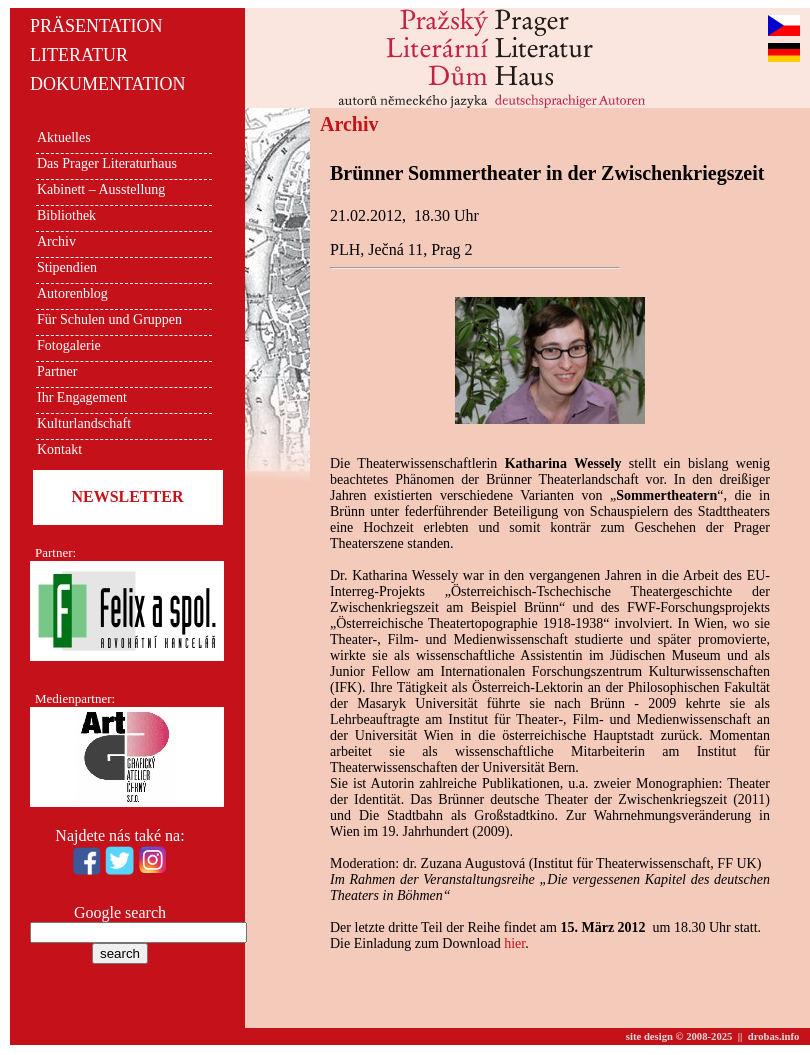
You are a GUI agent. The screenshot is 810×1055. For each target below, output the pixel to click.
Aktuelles (64, 137)
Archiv (56, 241)
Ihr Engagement (82, 397)
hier (514, 943)
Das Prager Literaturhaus (107, 163)
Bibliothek (66, 215)
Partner (57, 371)
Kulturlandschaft (84, 423)
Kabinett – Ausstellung (101, 189)
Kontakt (59, 449)
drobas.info (774, 1036)
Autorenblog (72, 293)
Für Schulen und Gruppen (109, 319)
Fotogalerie (69, 345)
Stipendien (67, 267)
